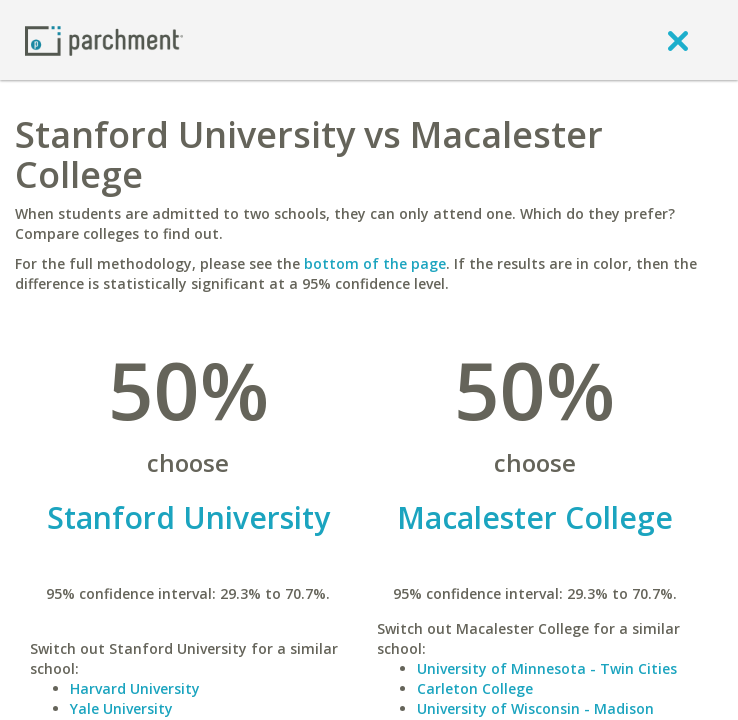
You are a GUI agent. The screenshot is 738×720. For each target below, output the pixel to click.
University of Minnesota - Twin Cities (547, 668)
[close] (678, 40)
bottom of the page (375, 263)
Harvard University (135, 688)
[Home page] (104, 39)
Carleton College (475, 688)
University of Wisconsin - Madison (535, 708)
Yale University (121, 708)
